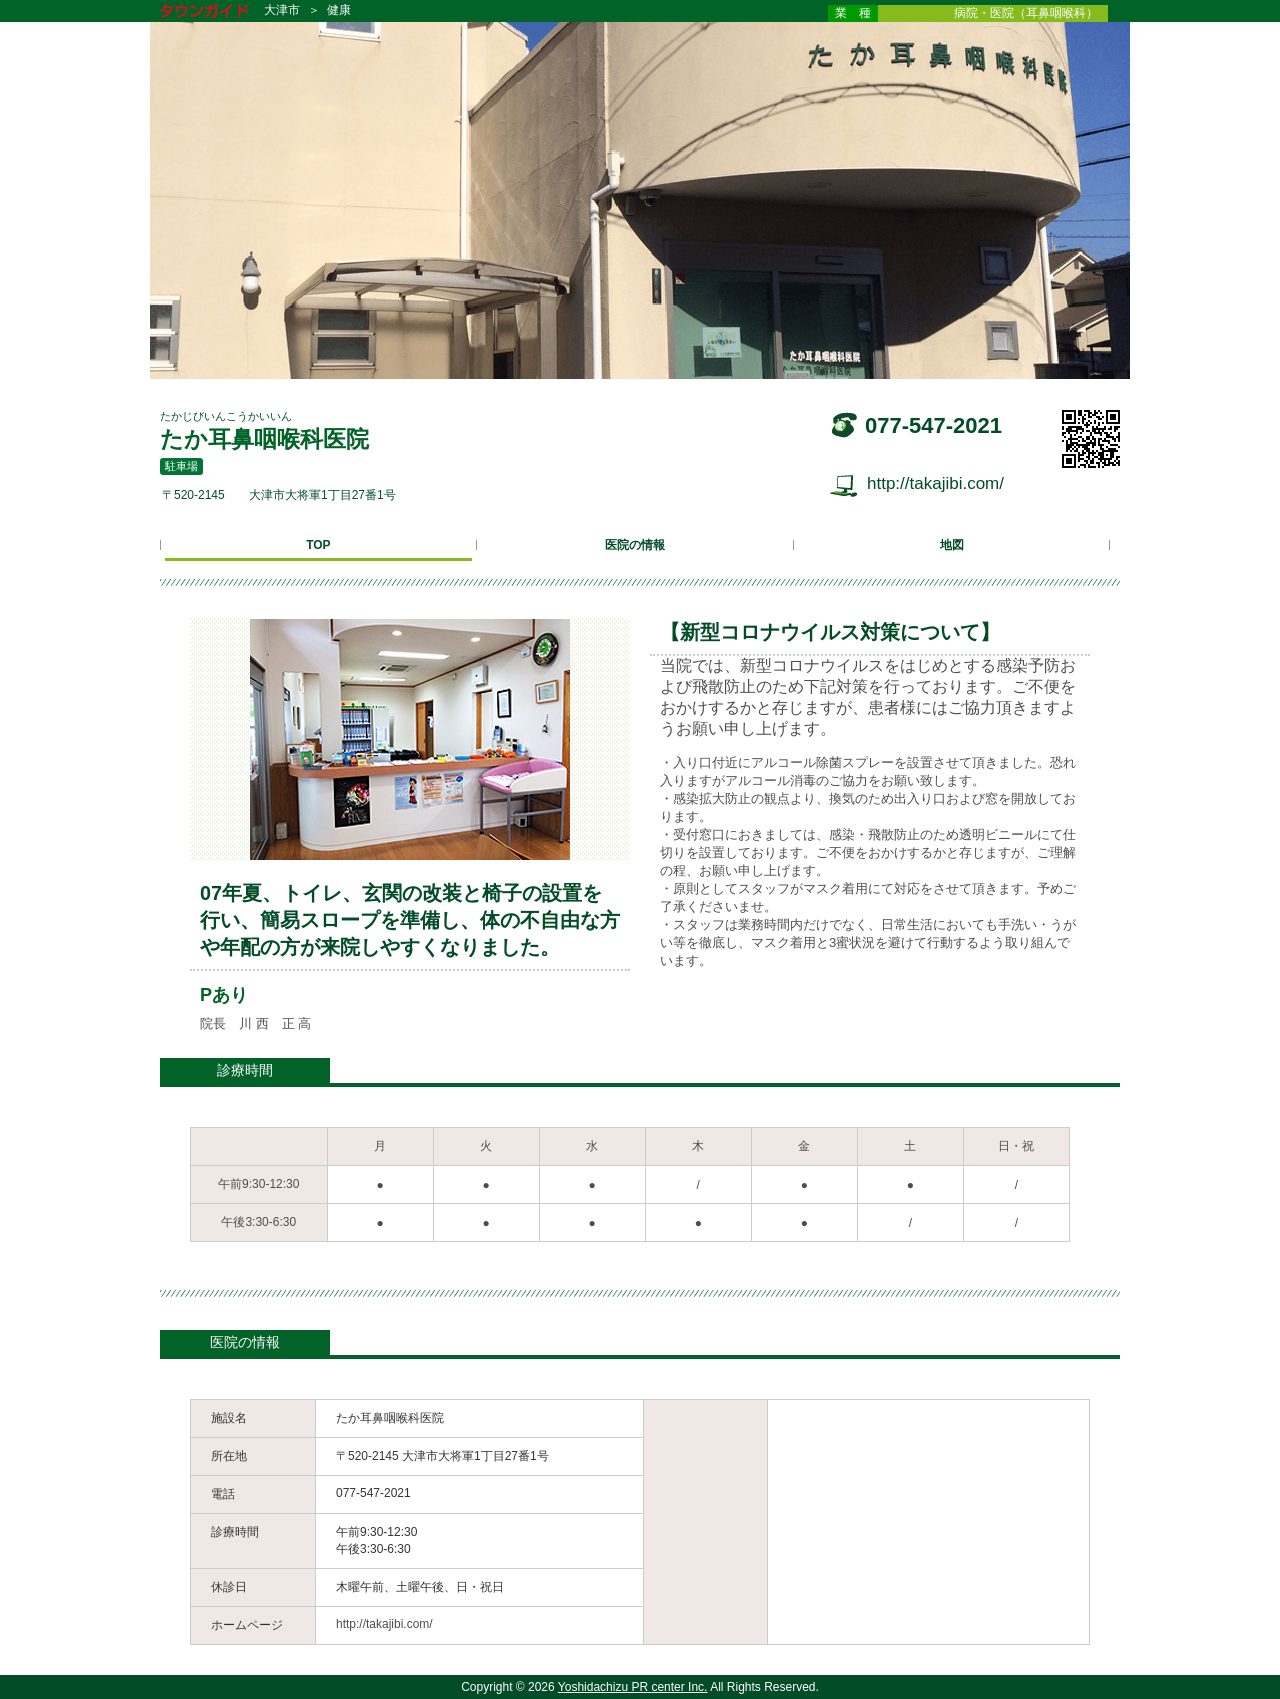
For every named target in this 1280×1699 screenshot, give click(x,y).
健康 (339, 10)
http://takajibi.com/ (935, 483)
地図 (952, 545)
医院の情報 (635, 545)
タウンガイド (219, 12)
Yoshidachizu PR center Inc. (633, 1687)
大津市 (282, 10)
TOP (318, 545)
